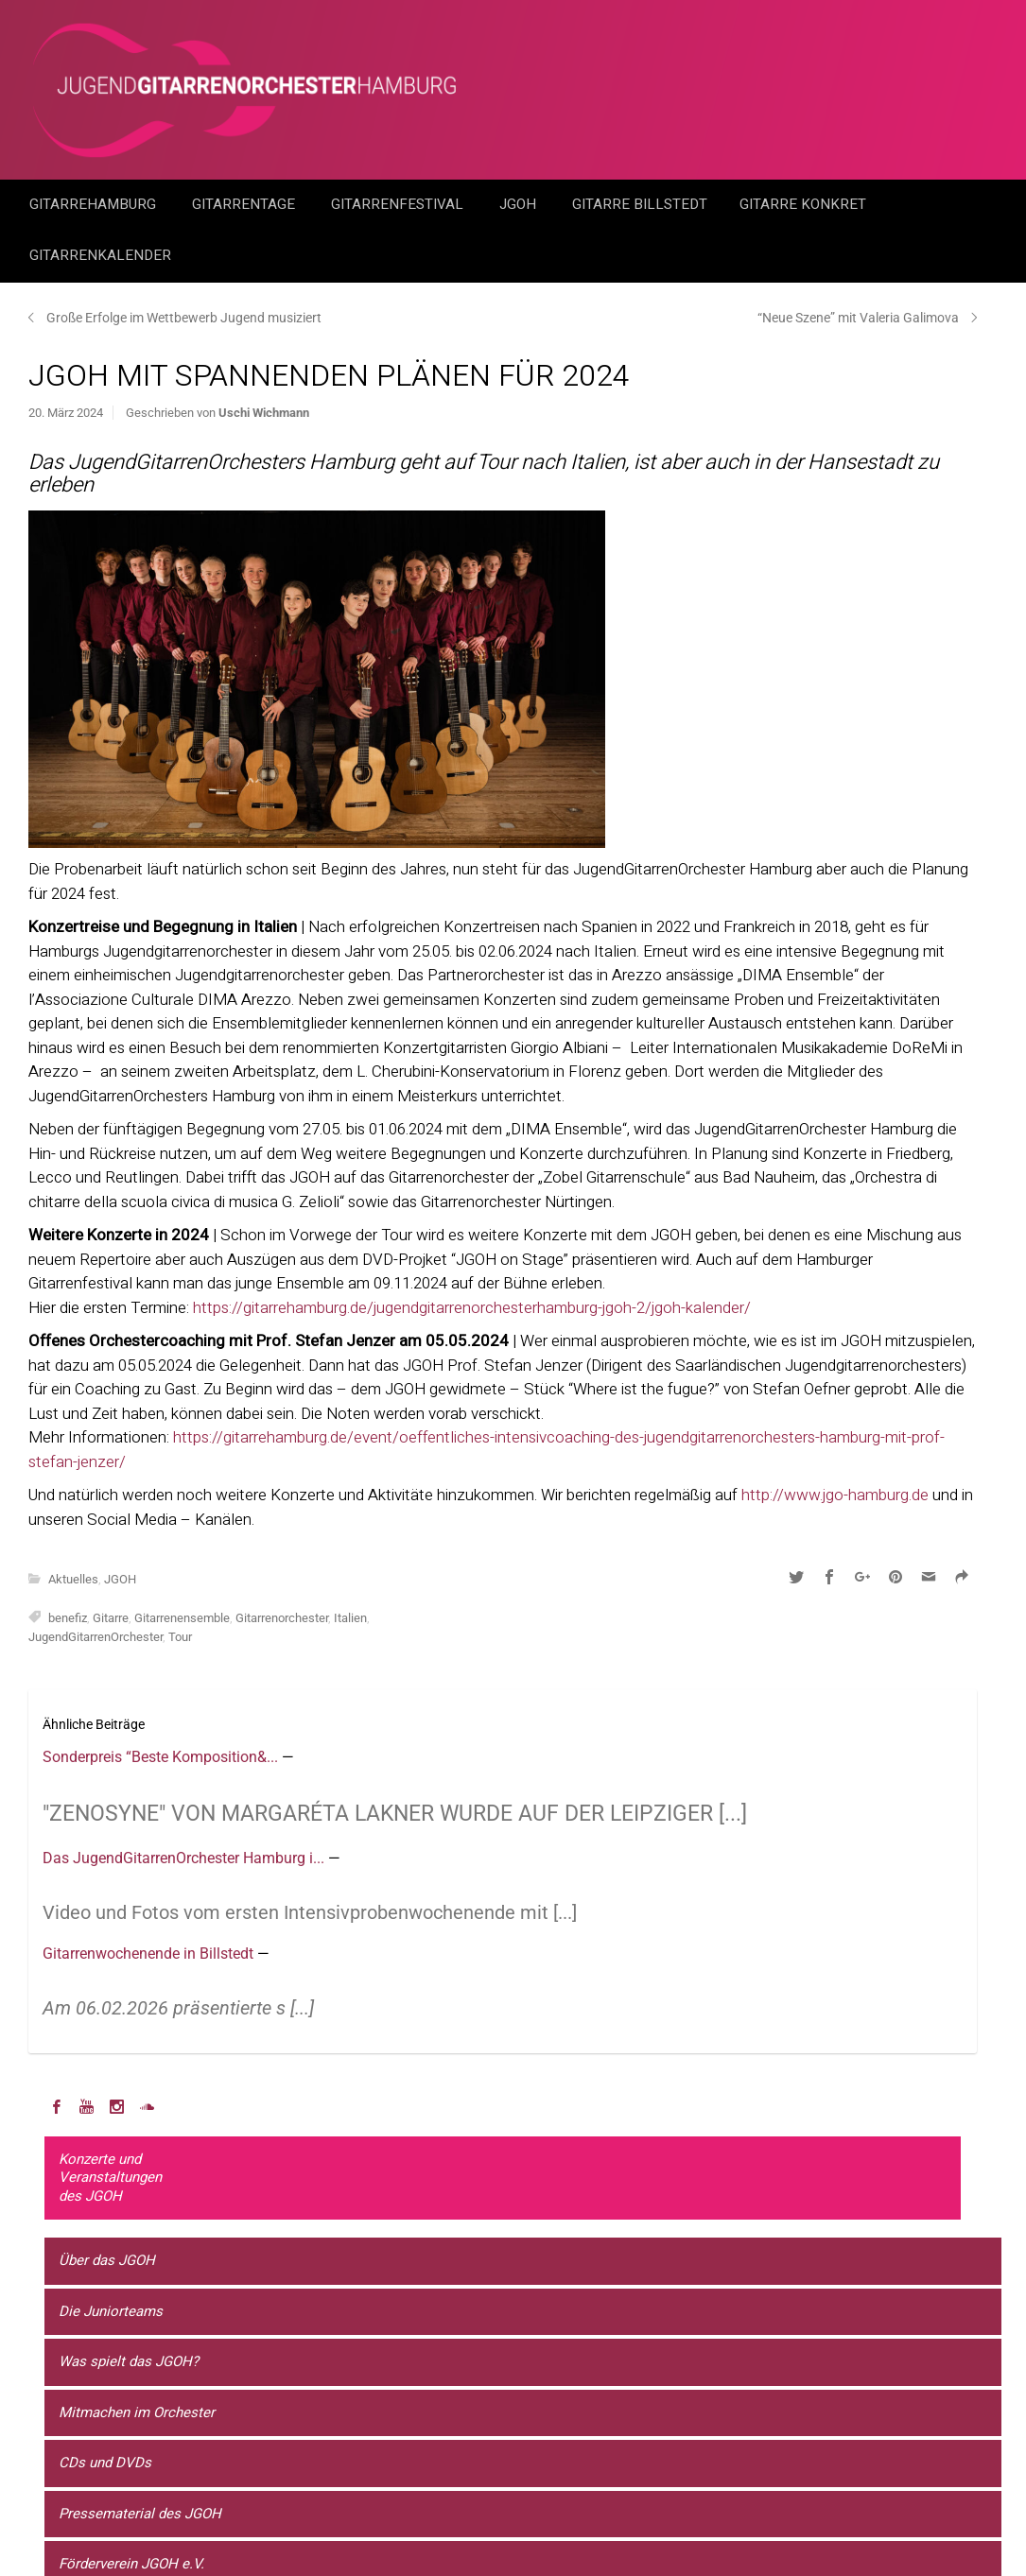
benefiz (67, 1618)
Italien (350, 1618)
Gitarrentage (245, 204)
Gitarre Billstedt (639, 204)
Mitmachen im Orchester (137, 2412)
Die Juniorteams (111, 2311)
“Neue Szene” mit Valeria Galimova (858, 317)
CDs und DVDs (105, 2462)
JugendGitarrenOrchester (95, 1637)
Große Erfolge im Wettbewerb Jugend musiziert (184, 317)
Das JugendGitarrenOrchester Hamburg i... (185, 1858)
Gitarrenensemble (182, 1618)
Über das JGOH (107, 2260)
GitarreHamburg (94, 204)
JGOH (519, 204)
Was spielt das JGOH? (129, 2361)
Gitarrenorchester (281, 1618)
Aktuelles (73, 1579)
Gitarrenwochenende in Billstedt (150, 1953)
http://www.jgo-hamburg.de (835, 1495)
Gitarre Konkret (804, 204)
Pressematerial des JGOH (140, 2513)
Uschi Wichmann (263, 413)
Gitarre (111, 1618)
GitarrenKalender (100, 255)
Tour (180, 1637)
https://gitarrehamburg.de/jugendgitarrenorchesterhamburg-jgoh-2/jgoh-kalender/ (472, 1308)
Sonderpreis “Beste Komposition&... (162, 1757)
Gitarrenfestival (399, 204)
